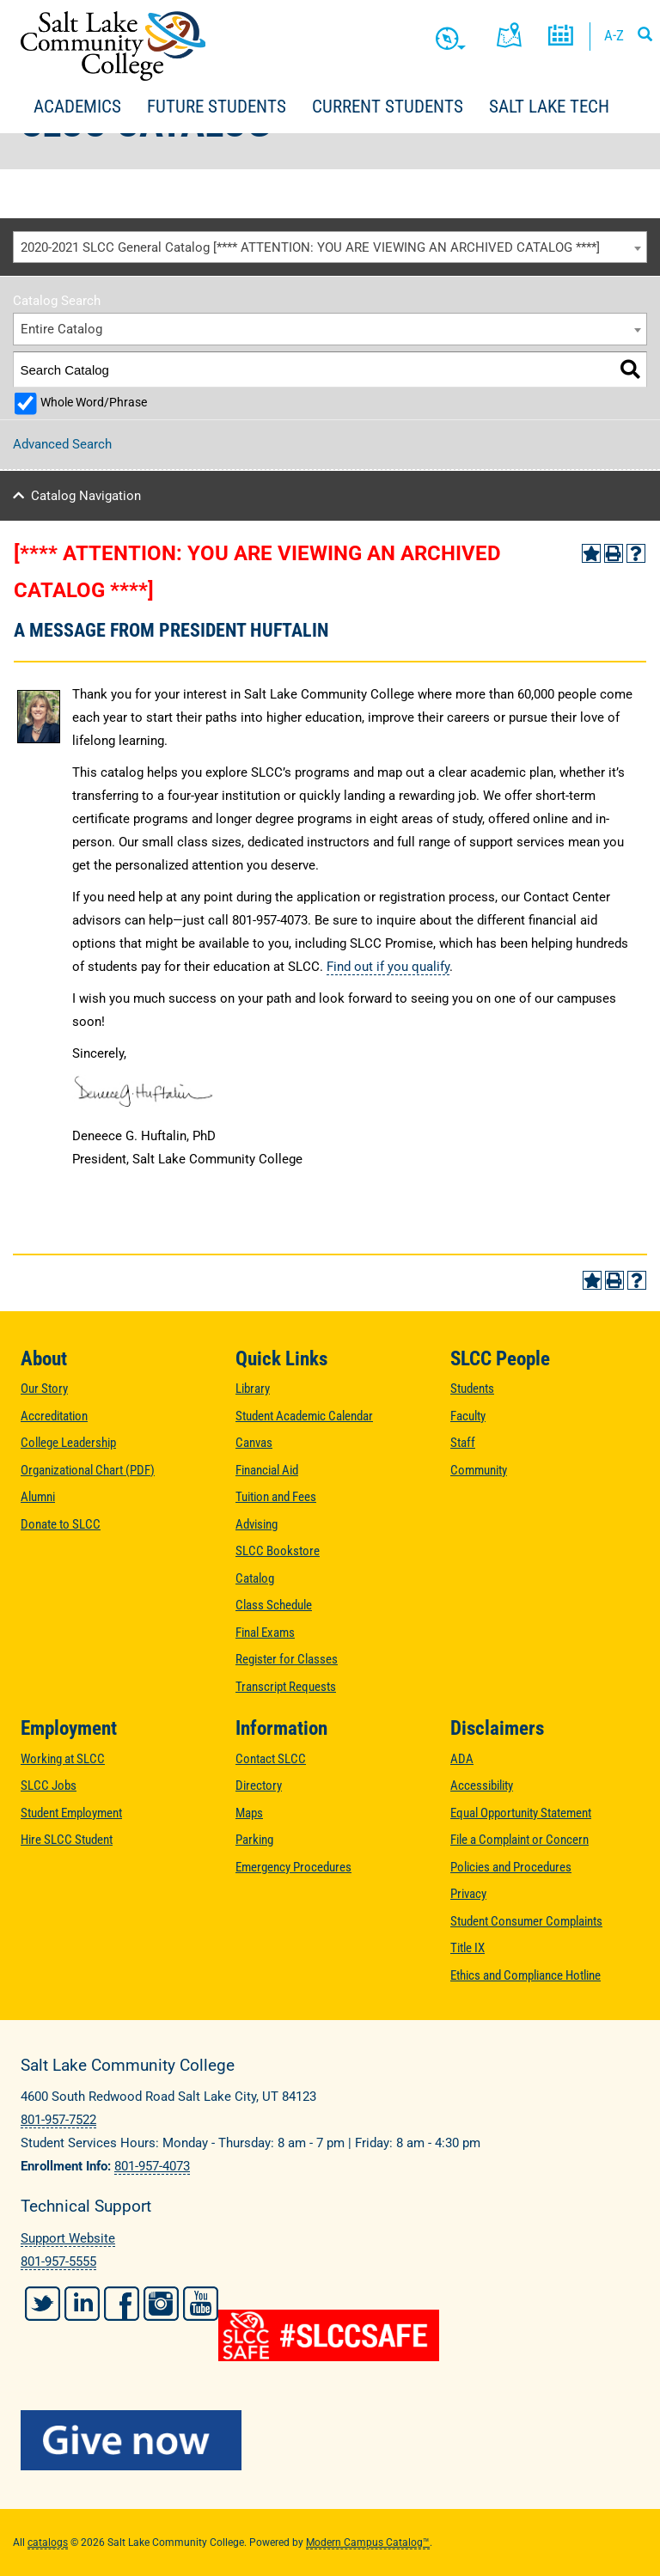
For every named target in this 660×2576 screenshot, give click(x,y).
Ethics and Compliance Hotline (525, 1975)
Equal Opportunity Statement (520, 1813)
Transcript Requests (285, 1686)
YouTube (200, 2303)
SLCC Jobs (48, 1785)
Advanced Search (62, 444)
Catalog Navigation (86, 496)
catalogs (48, 2542)
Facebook (121, 2303)
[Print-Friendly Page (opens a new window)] (613, 553)
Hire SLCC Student (67, 1839)
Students (472, 1388)
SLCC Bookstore (277, 1551)
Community (478, 1470)
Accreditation (54, 1416)
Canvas (253, 1442)
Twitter (42, 2303)
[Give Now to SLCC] (330, 2440)
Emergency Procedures (293, 1867)
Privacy (468, 1893)
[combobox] (330, 247)
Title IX (467, 1948)
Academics (77, 106)
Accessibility (481, 1785)
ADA (462, 1759)
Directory (258, 1785)
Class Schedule (273, 1605)
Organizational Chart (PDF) (88, 1470)
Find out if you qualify (388, 966)
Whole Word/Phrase (93, 402)
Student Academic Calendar (304, 1416)
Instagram (161, 2303)
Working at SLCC (63, 1759)
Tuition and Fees (275, 1497)
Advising (256, 1524)
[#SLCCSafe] (330, 2335)
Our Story (44, 1388)
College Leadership (68, 1442)
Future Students (216, 106)
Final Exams (265, 1632)
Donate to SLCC (61, 1524)
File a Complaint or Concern (519, 1839)
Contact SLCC (270, 1759)
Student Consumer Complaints (526, 1921)
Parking (254, 1839)
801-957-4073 (152, 2166)
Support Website (68, 2238)
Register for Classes (286, 1659)
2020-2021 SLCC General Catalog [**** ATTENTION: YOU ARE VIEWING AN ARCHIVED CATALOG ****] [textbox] (310, 247)
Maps (249, 1813)
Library (252, 1388)
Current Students (387, 106)
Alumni (38, 1497)
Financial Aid (266, 1470)
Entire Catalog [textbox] (61, 329)
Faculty (468, 1416)
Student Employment (71, 1813)
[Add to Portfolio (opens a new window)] (591, 553)
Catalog (254, 1578)
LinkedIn (82, 2303)
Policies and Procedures (510, 1867)
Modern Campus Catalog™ (368, 2542)
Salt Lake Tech (549, 106)
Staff (462, 1442)
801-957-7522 (58, 2119)
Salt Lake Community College (113, 46)
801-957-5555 (58, 2261)
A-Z (614, 35)
